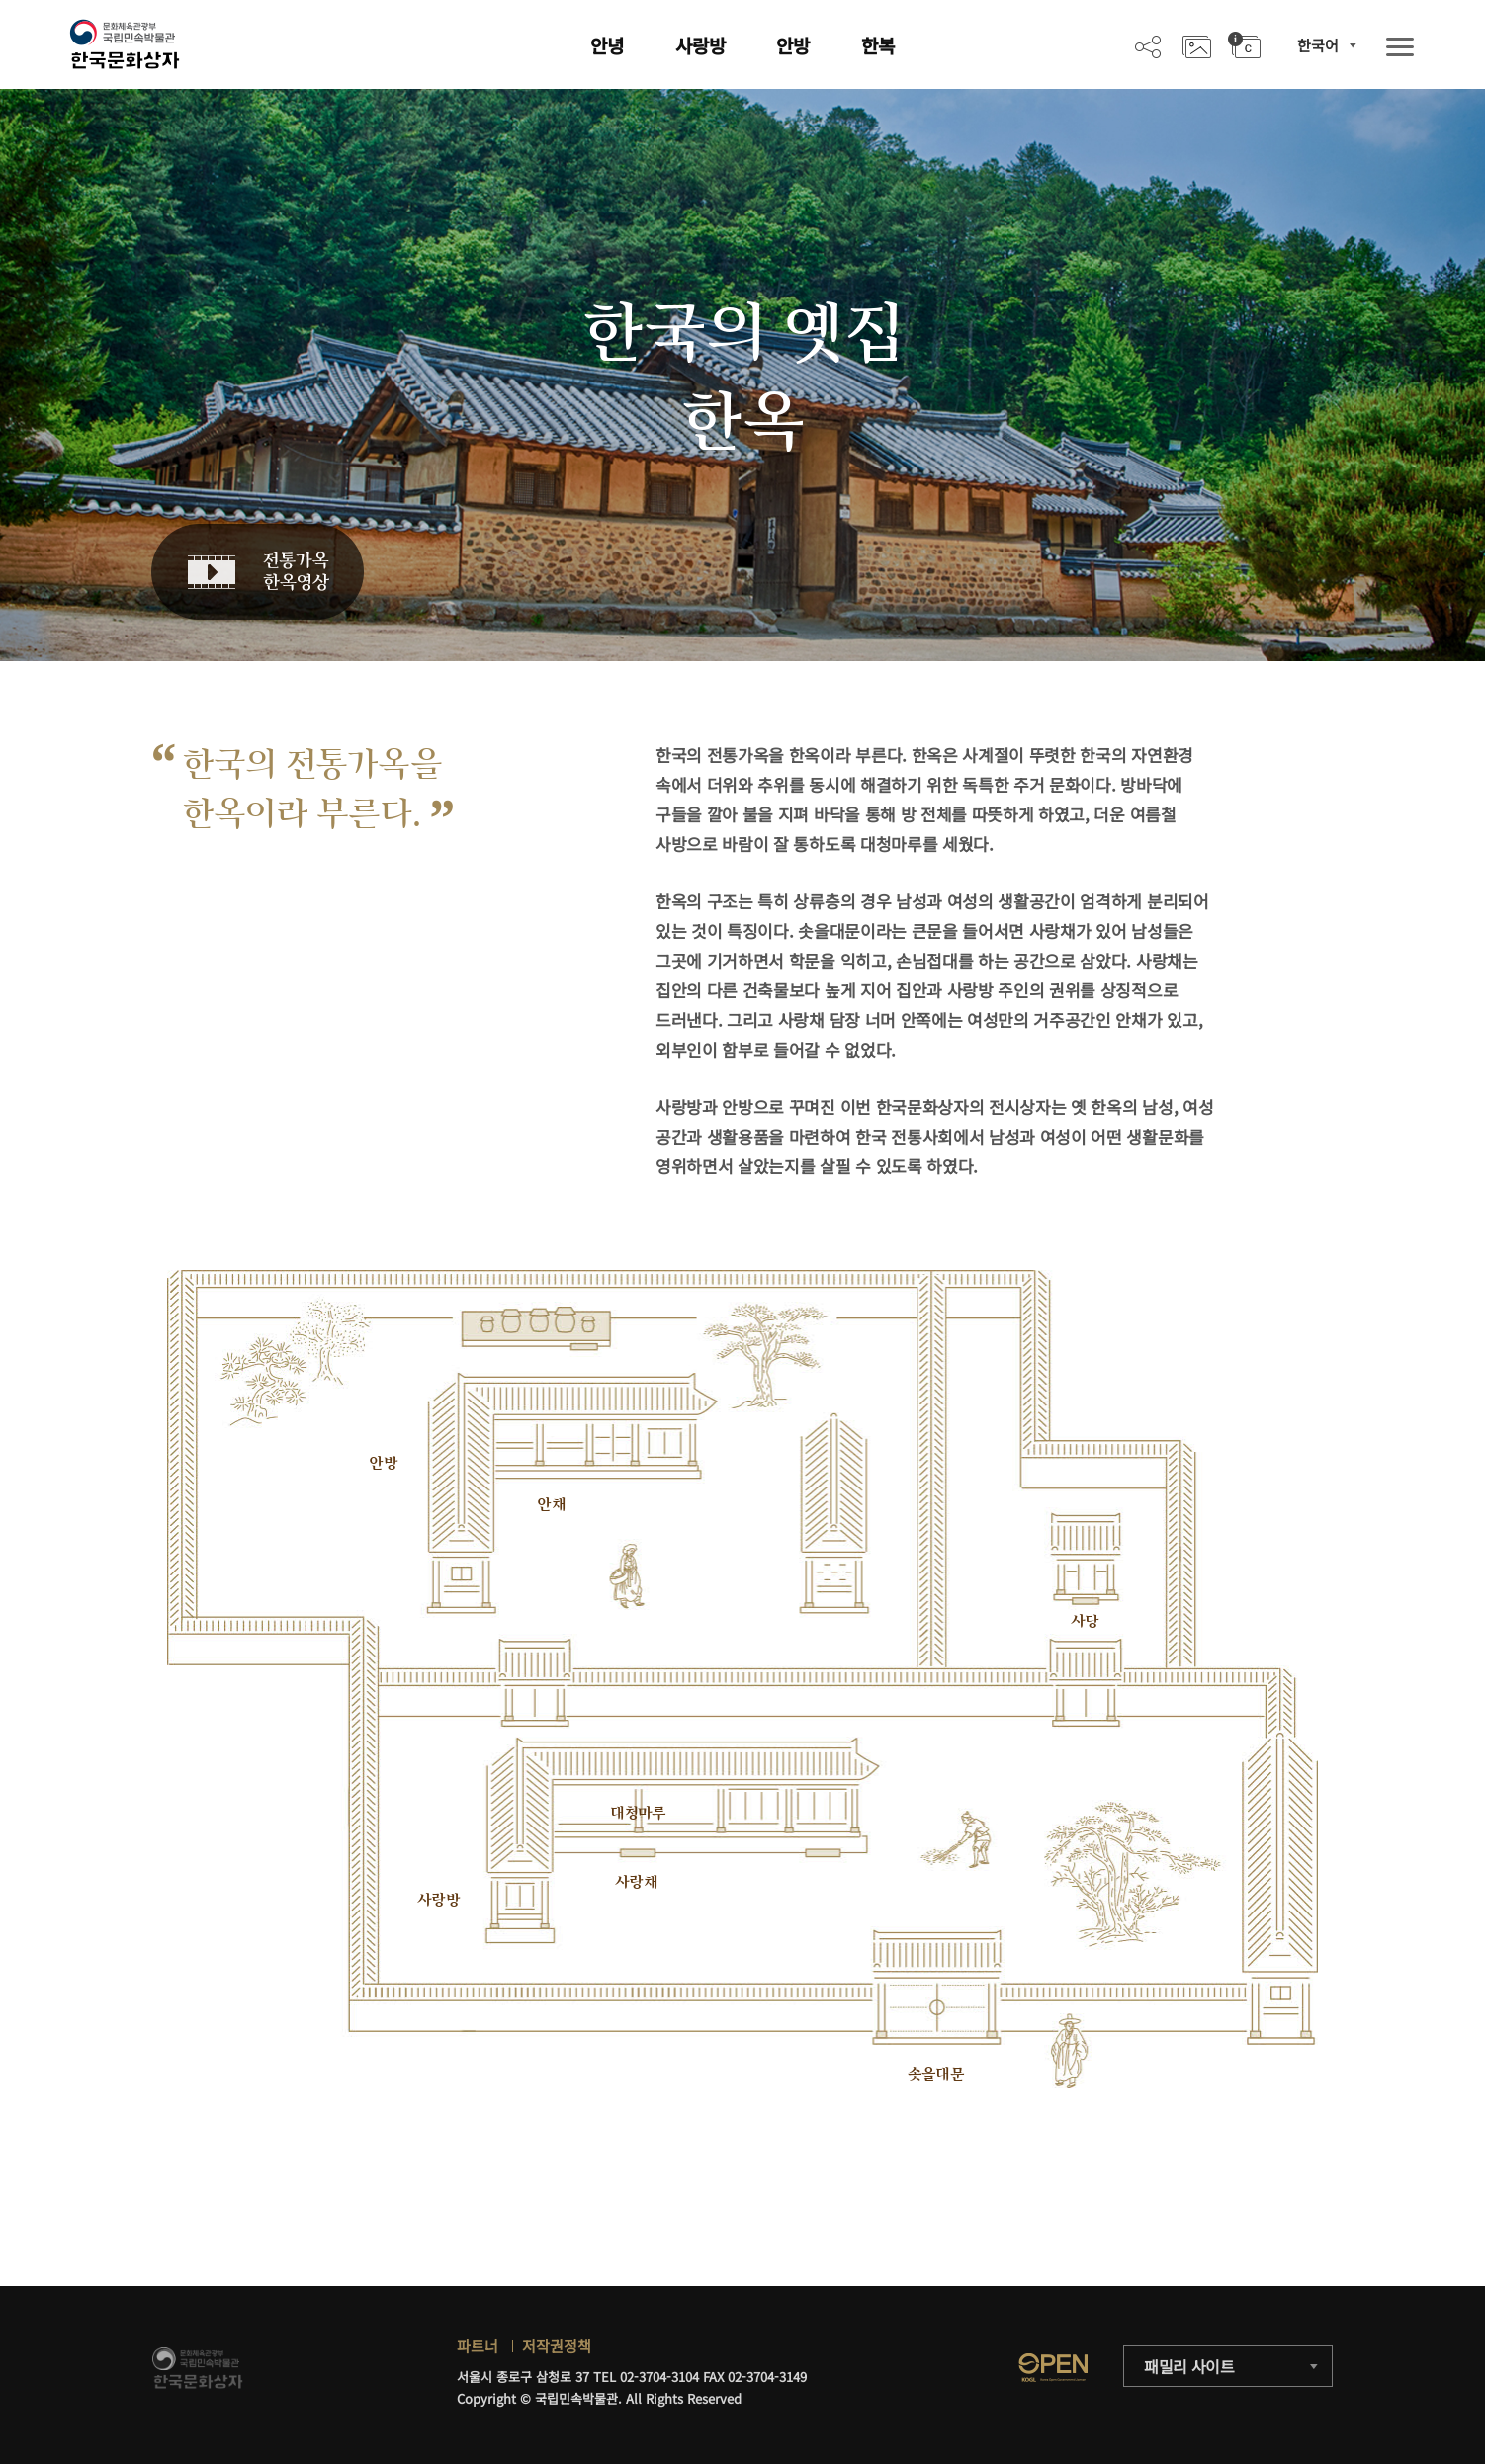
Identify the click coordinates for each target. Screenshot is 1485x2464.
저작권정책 (556, 2346)
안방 (793, 45)
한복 (878, 45)
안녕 (607, 45)
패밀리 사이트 (1189, 2366)
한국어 (1318, 45)
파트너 (477, 2346)
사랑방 (700, 45)
